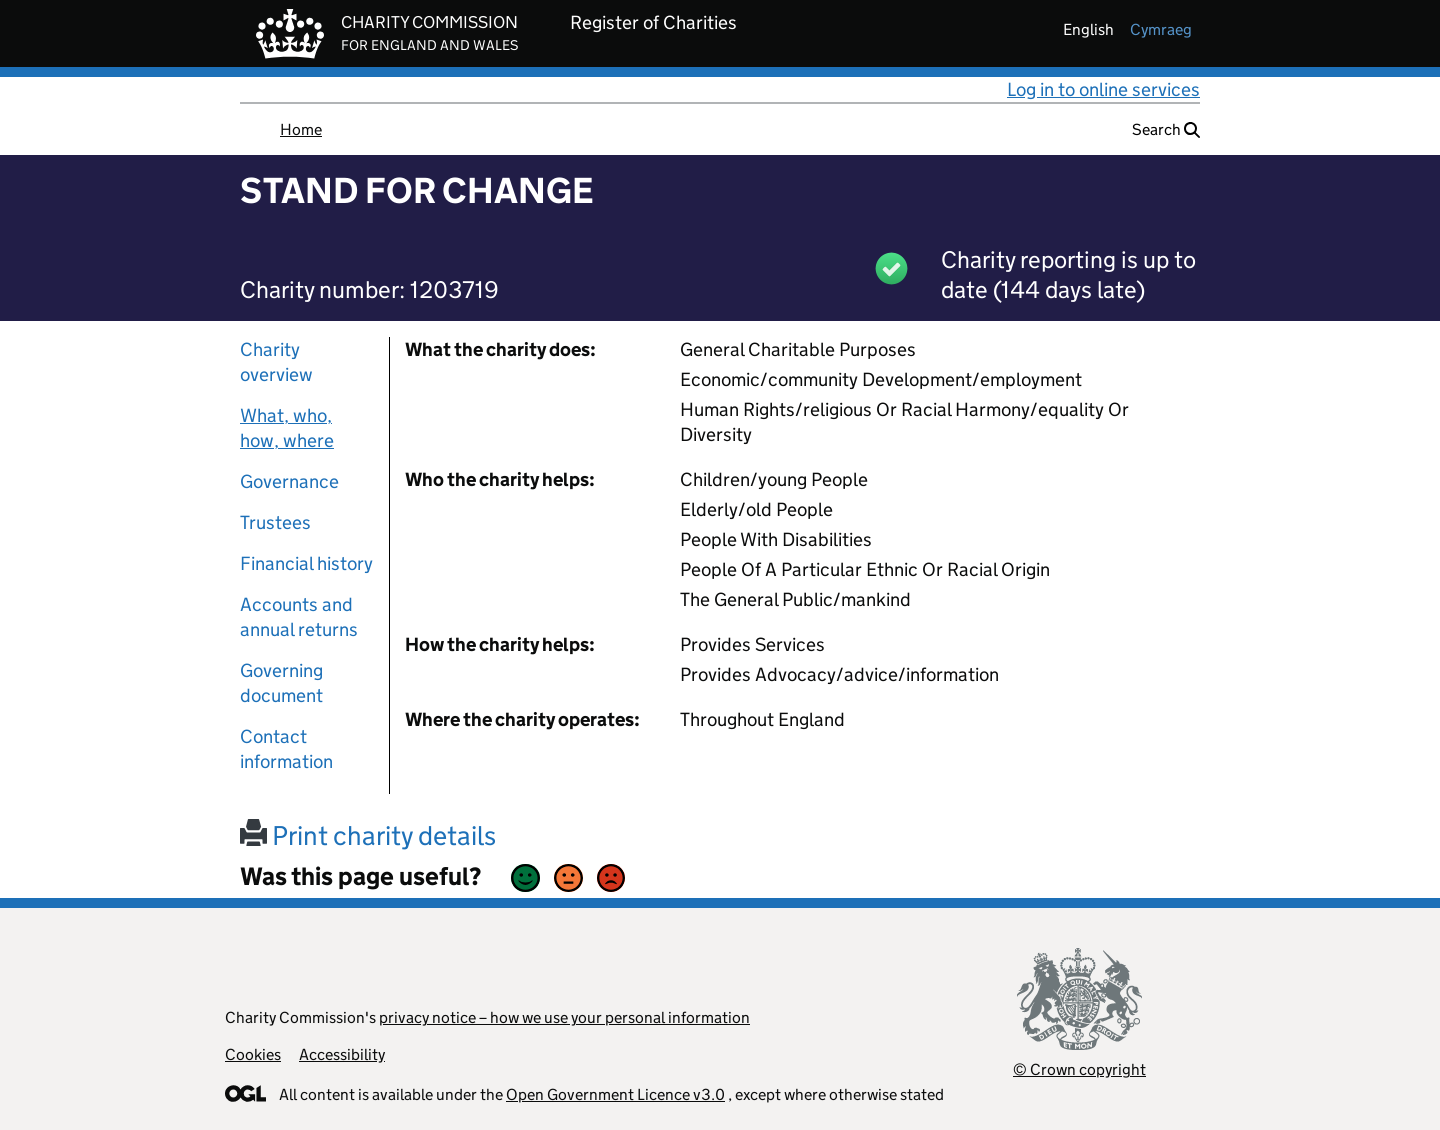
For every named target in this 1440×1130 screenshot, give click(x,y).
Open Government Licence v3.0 (615, 1094)
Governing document (281, 683)
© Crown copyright (1079, 1069)
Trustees (275, 522)
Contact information (286, 749)
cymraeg (1161, 29)
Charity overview (276, 362)
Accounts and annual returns (299, 617)
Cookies (253, 1054)
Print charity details (368, 835)
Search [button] (1166, 129)
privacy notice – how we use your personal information (564, 1017)
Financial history (306, 563)
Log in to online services (1103, 89)
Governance (289, 481)
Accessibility (342, 1054)
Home (301, 129)
